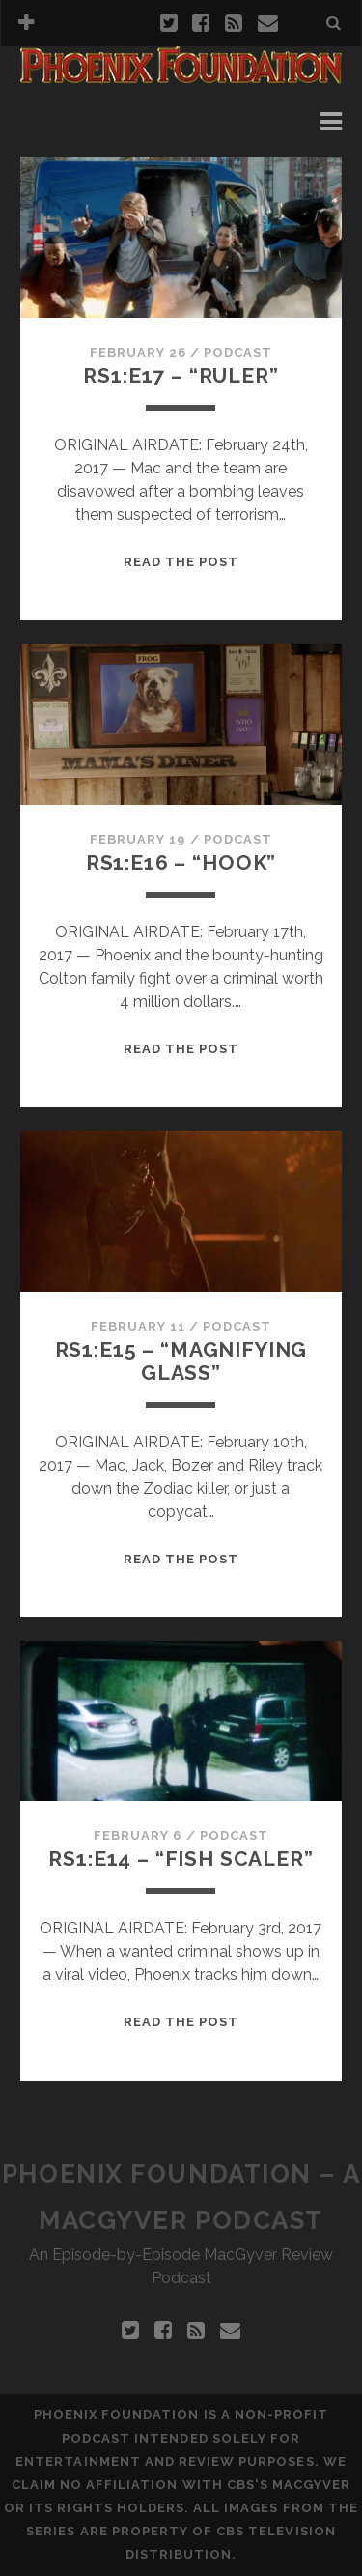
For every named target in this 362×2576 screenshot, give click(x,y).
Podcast (238, 352)
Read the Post (181, 562)
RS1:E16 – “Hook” (181, 862)
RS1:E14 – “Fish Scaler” (180, 1858)
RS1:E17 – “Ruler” (180, 375)
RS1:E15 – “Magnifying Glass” (181, 1361)
